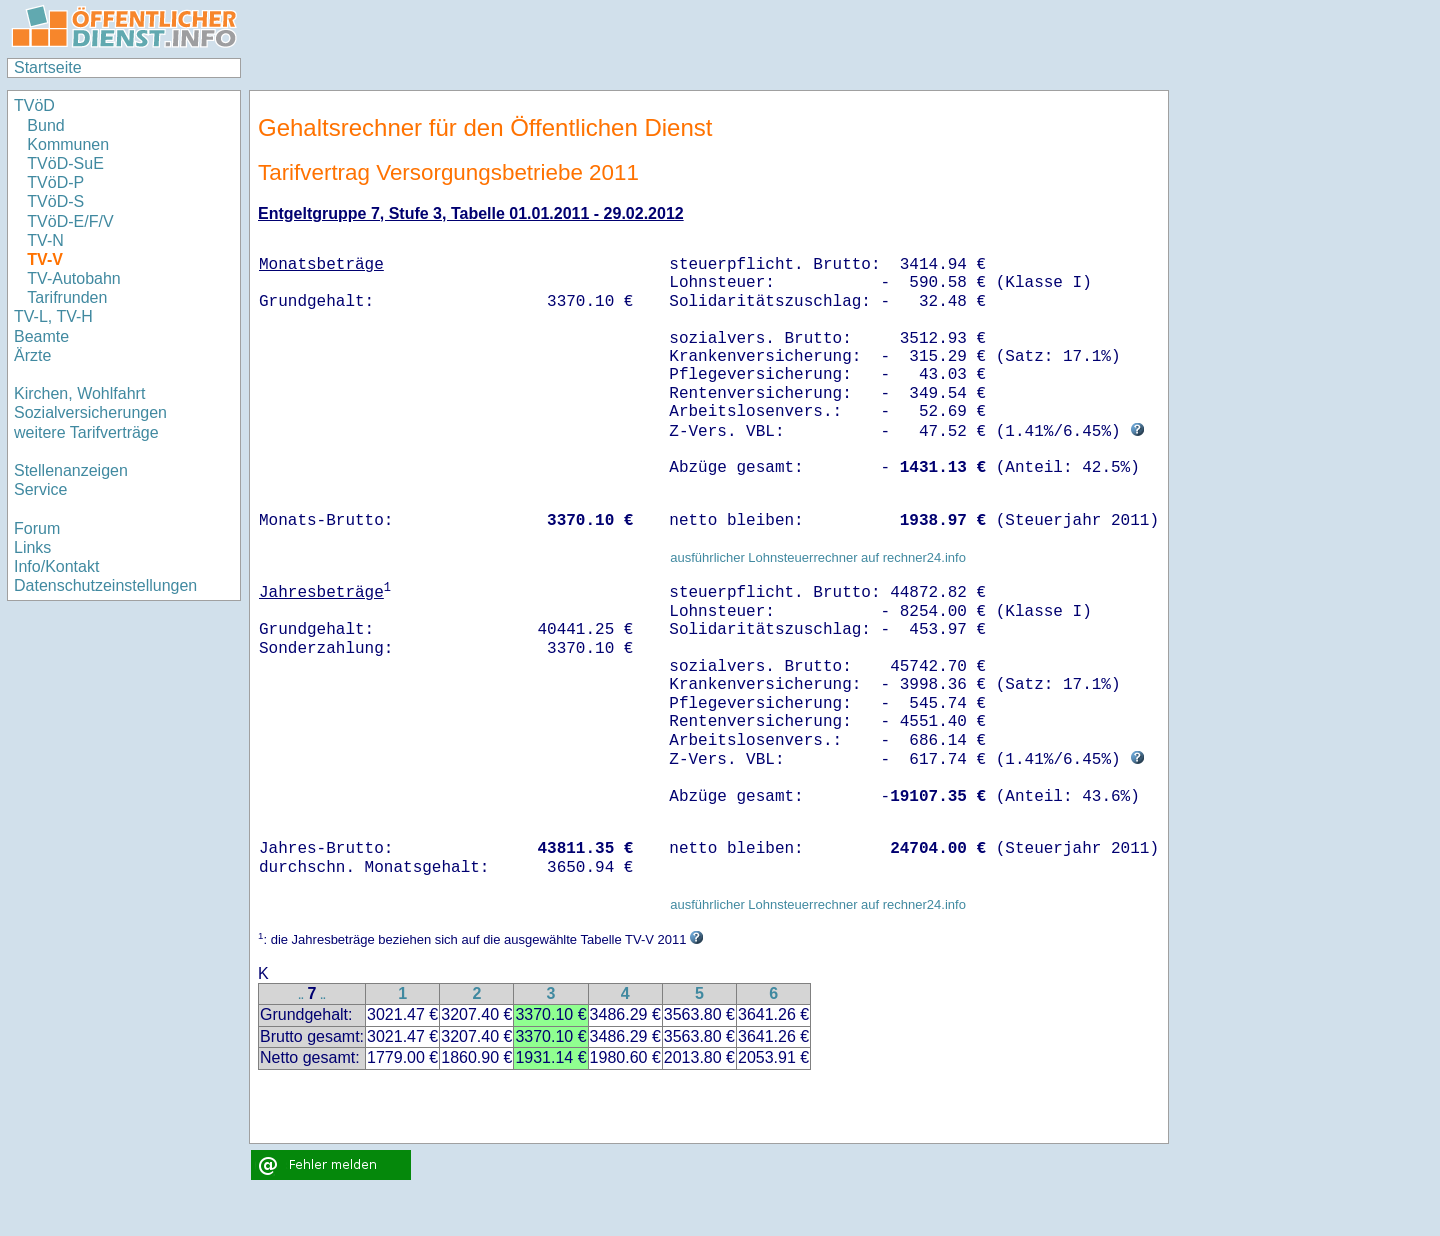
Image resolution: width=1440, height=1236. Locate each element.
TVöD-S (55, 201)
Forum (37, 528)
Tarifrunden (67, 297)
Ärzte (32, 355)
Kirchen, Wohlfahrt (79, 393)
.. (301, 995)
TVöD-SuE (65, 163)
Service (40, 489)
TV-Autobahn (73, 278)
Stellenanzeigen (71, 470)
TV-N (45, 240)
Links (32, 547)
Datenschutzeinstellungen (105, 585)
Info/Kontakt (56, 566)
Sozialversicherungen (90, 412)
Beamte (41, 336)
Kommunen (70, 144)
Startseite (48, 67)
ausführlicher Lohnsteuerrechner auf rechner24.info (818, 557)
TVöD (34, 105)
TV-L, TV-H (53, 316)
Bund (45, 125)
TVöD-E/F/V (70, 221)
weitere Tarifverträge (86, 432)
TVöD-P (55, 182)
